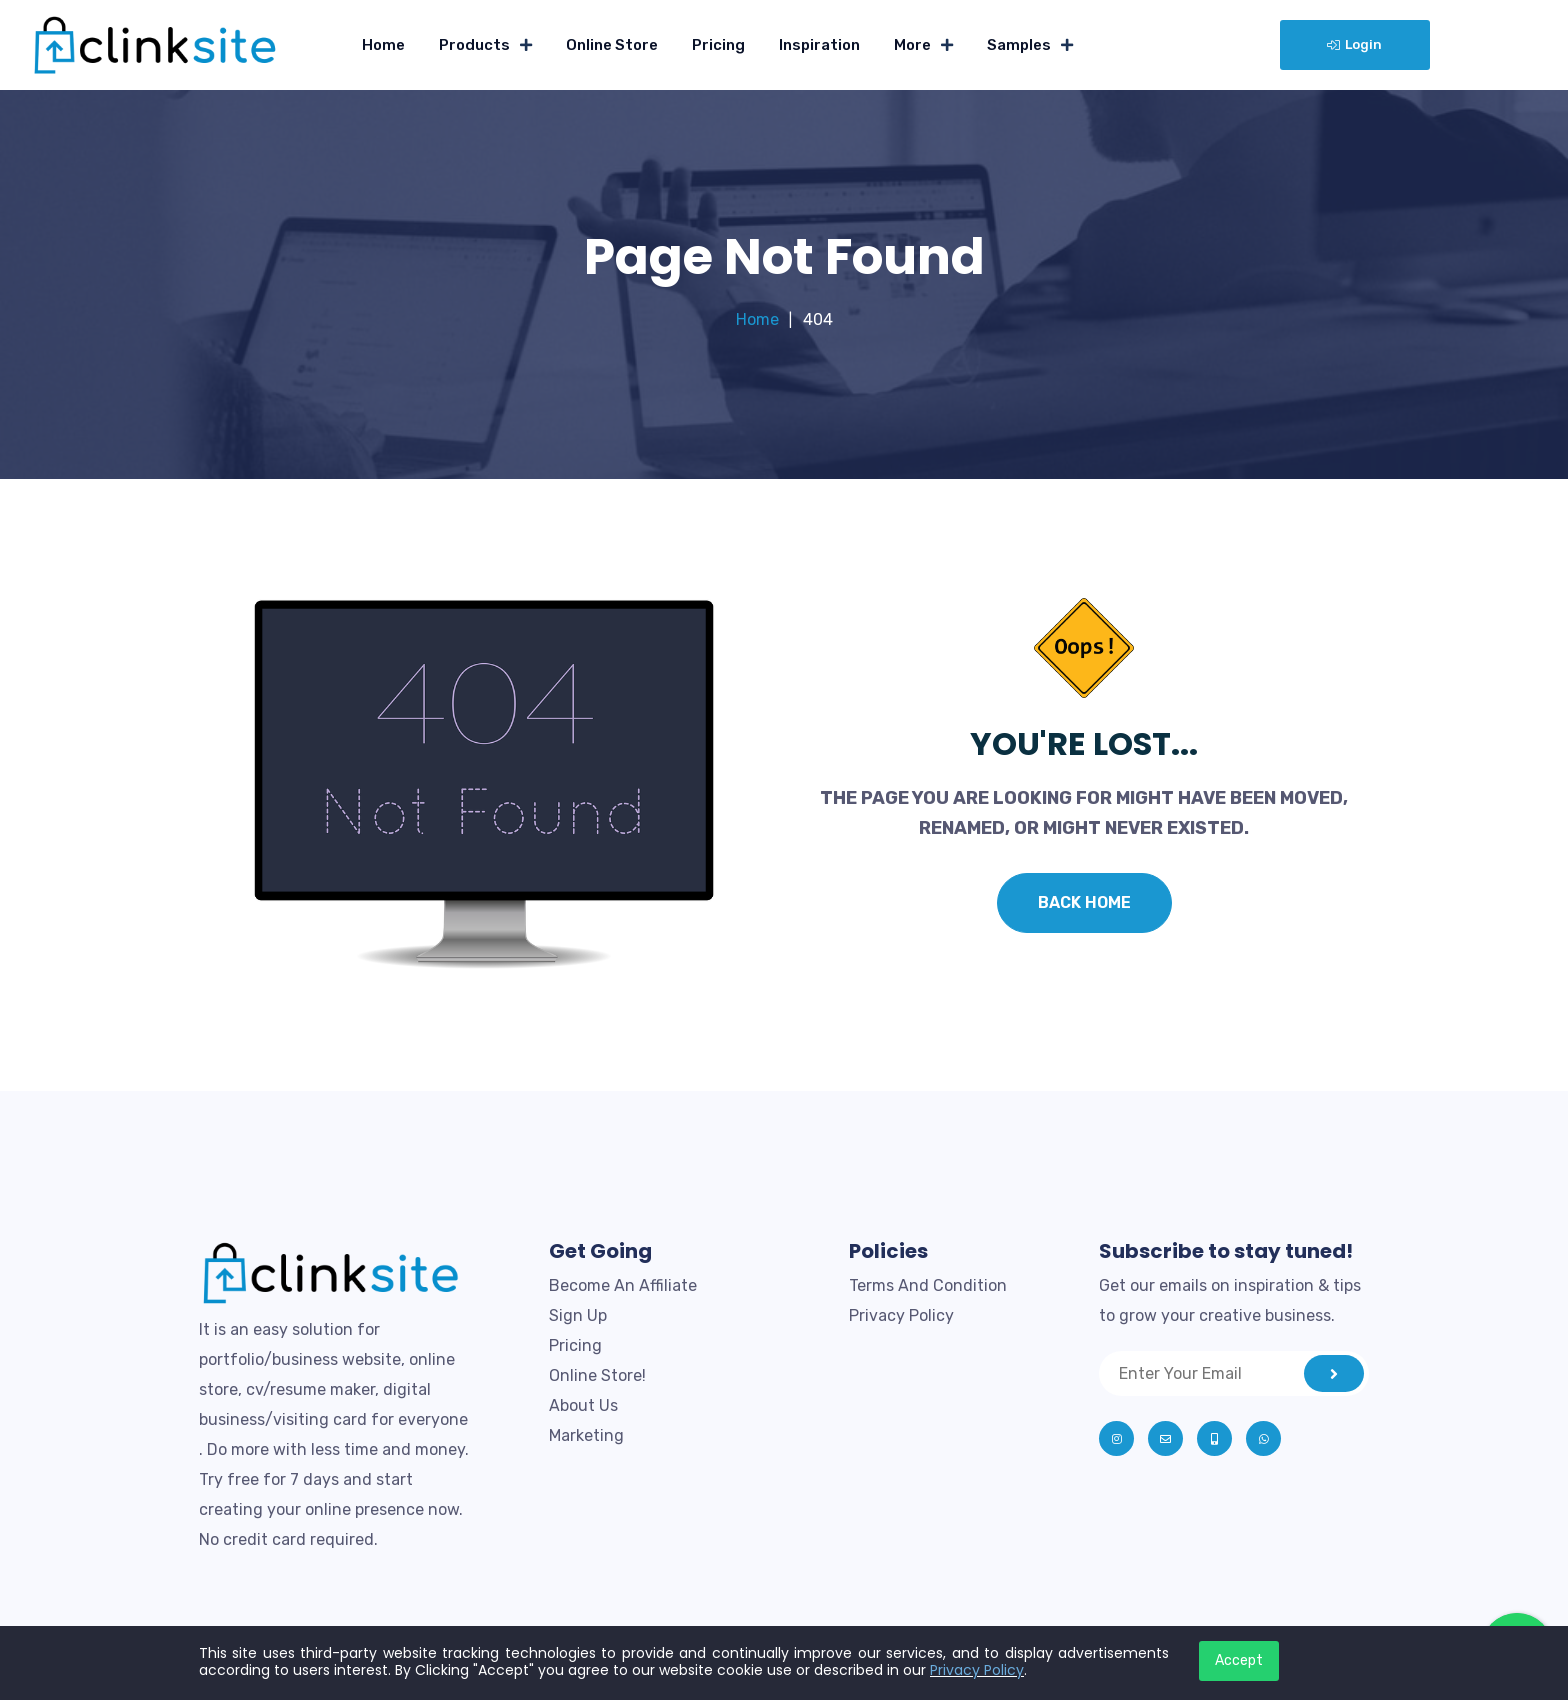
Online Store (612, 45)
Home (383, 45)
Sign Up (578, 1315)
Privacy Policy (901, 1315)
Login (1354, 44)
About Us (583, 1405)
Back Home (1084, 902)
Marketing (586, 1435)
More (912, 45)
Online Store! (597, 1375)
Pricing (718, 45)
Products (474, 45)
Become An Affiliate (623, 1285)
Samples (1019, 45)
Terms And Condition (928, 1285)
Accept (1239, 1660)
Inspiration (819, 45)
